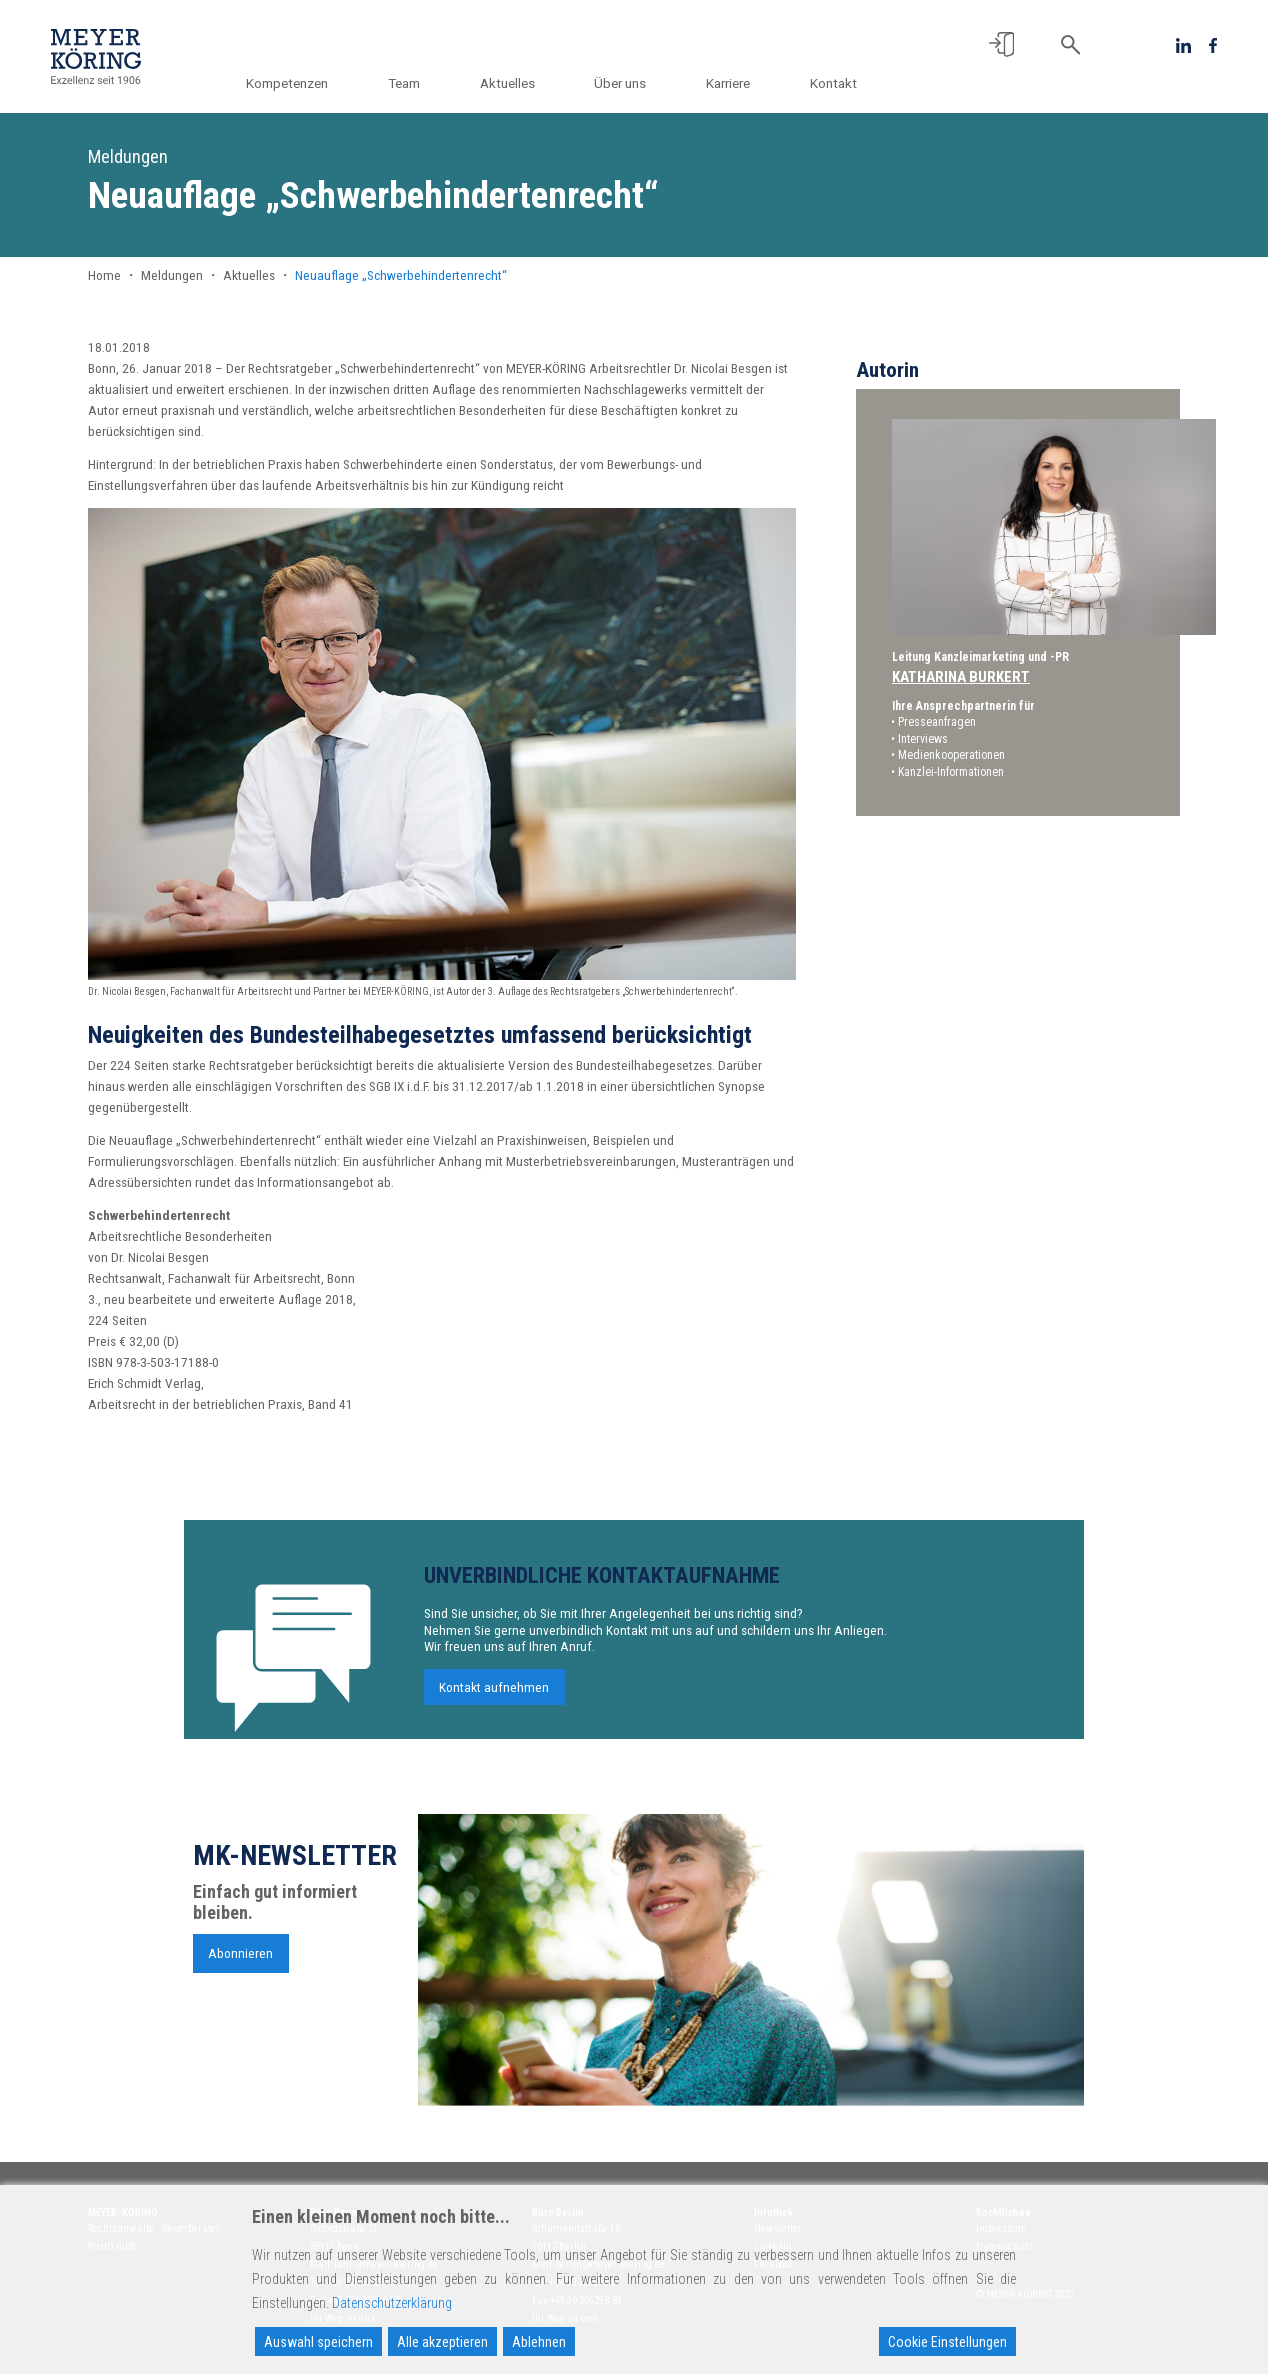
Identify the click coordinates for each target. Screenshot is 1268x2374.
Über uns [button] (628, 83)
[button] (1001, 44)
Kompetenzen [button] (305, 83)
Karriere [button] (732, 83)
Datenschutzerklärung (392, 2303)
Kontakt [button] (833, 83)
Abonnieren (240, 1966)
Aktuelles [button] (517, 83)
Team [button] (418, 83)
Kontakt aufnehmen (494, 1700)
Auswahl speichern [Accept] (318, 2342)
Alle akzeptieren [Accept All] (442, 2342)
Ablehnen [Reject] (539, 2342)
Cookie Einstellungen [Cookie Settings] (947, 2342)
